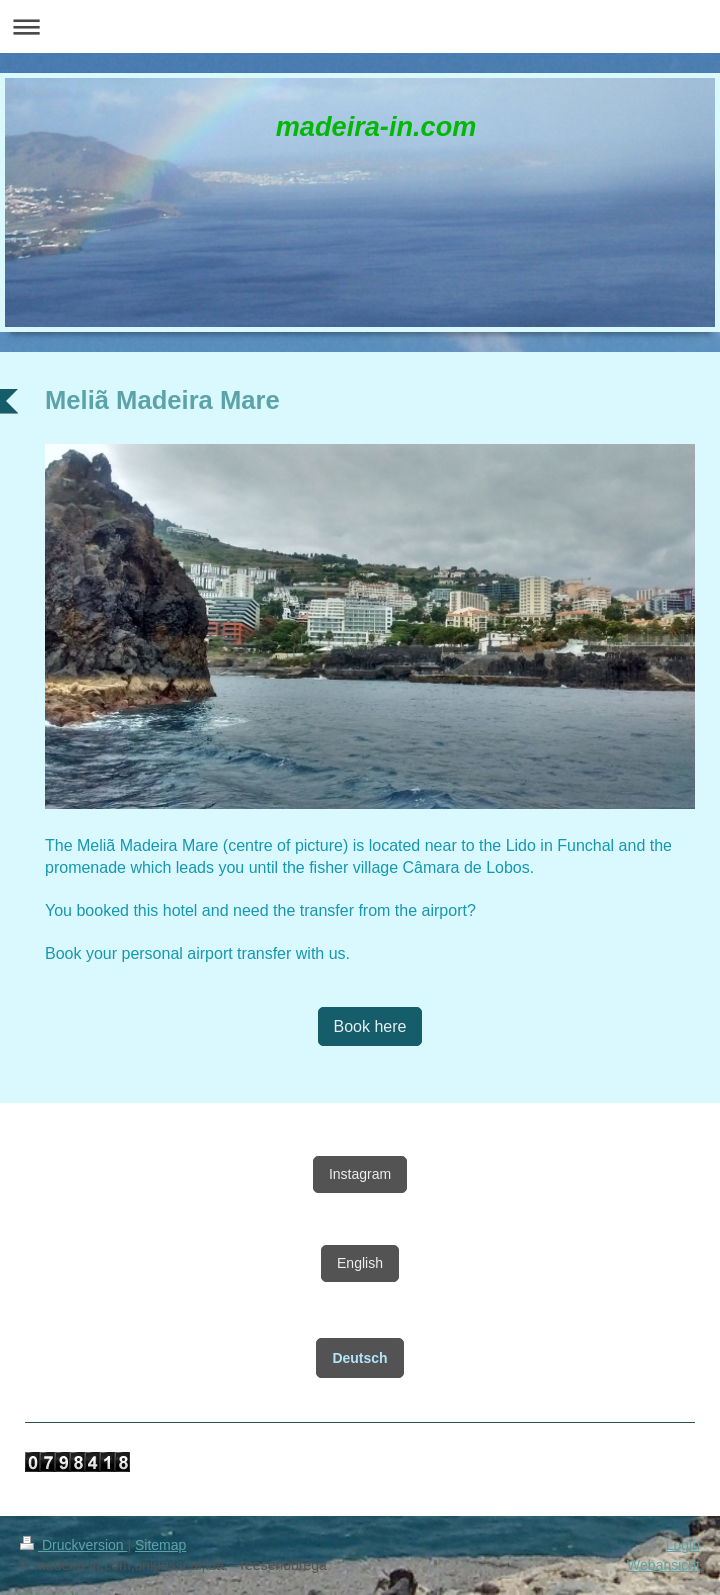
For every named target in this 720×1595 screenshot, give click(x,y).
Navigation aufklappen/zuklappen (360, 26)
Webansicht (663, 1565)
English (360, 1263)
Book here (370, 1026)
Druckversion (73, 1545)
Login (683, 1545)
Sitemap (160, 1545)
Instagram (360, 1174)
